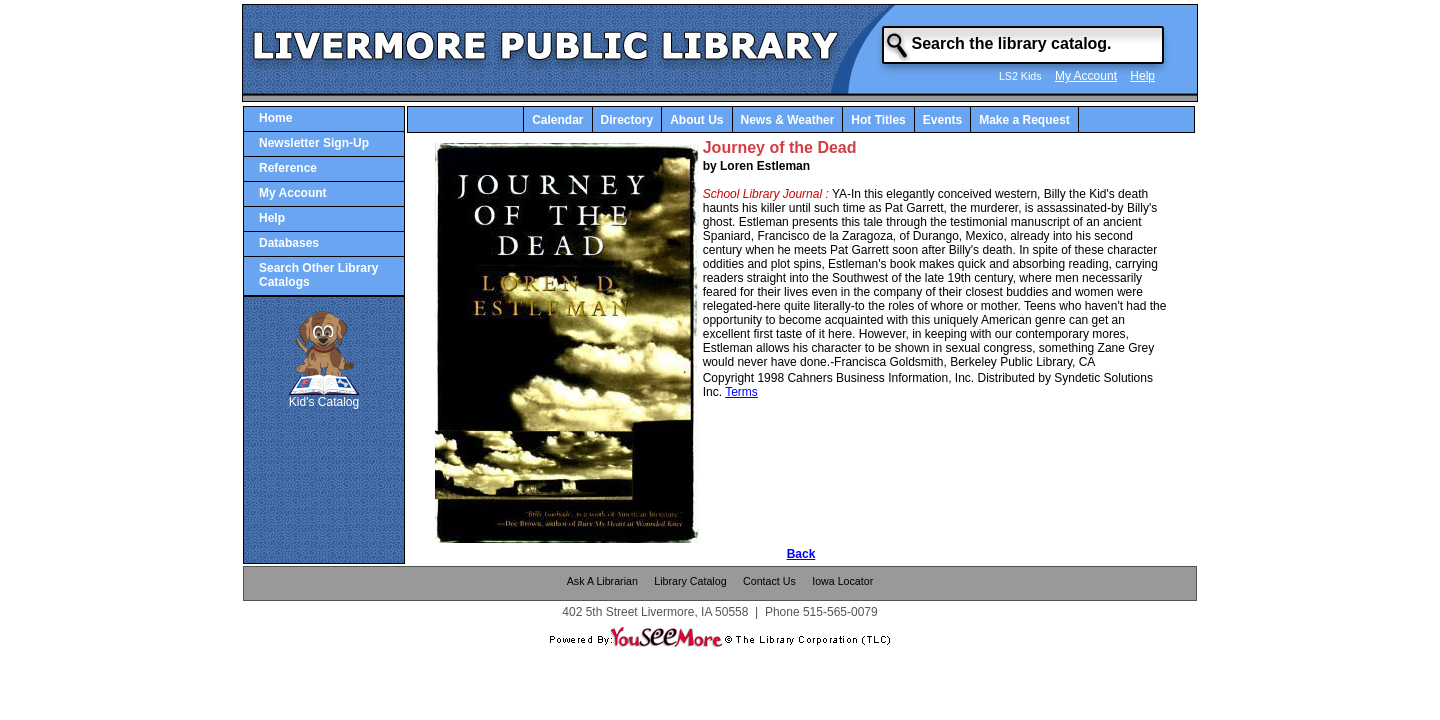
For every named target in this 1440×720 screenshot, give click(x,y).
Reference (288, 168)
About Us (696, 120)
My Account (1086, 76)
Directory (627, 120)
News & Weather (788, 120)
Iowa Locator (842, 581)
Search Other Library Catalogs (318, 275)
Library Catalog (690, 581)
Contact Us (769, 581)
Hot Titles (878, 120)
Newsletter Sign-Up (314, 143)
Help (1142, 76)
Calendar (557, 120)
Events (942, 120)
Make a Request (1024, 120)
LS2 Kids (1020, 76)
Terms (741, 392)
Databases (289, 243)
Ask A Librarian (602, 581)
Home (275, 118)
